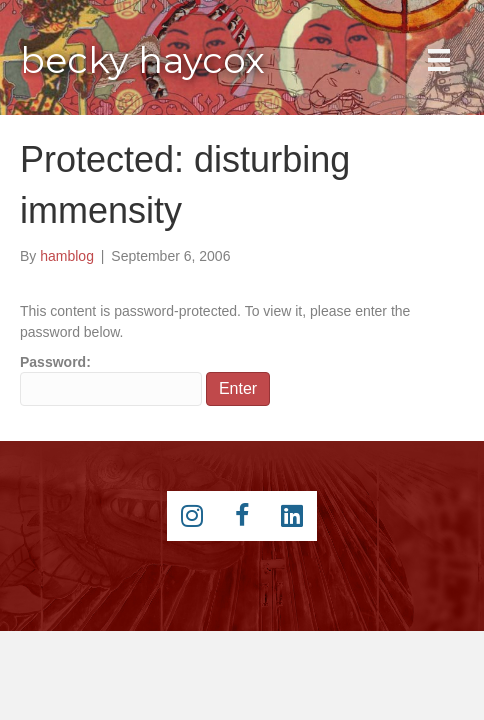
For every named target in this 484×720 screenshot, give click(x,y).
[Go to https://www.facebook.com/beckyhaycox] (242, 516)
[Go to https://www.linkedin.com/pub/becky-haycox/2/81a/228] (292, 516)
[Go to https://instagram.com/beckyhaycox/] (192, 516)
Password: (111, 380)
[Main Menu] (439, 60)
